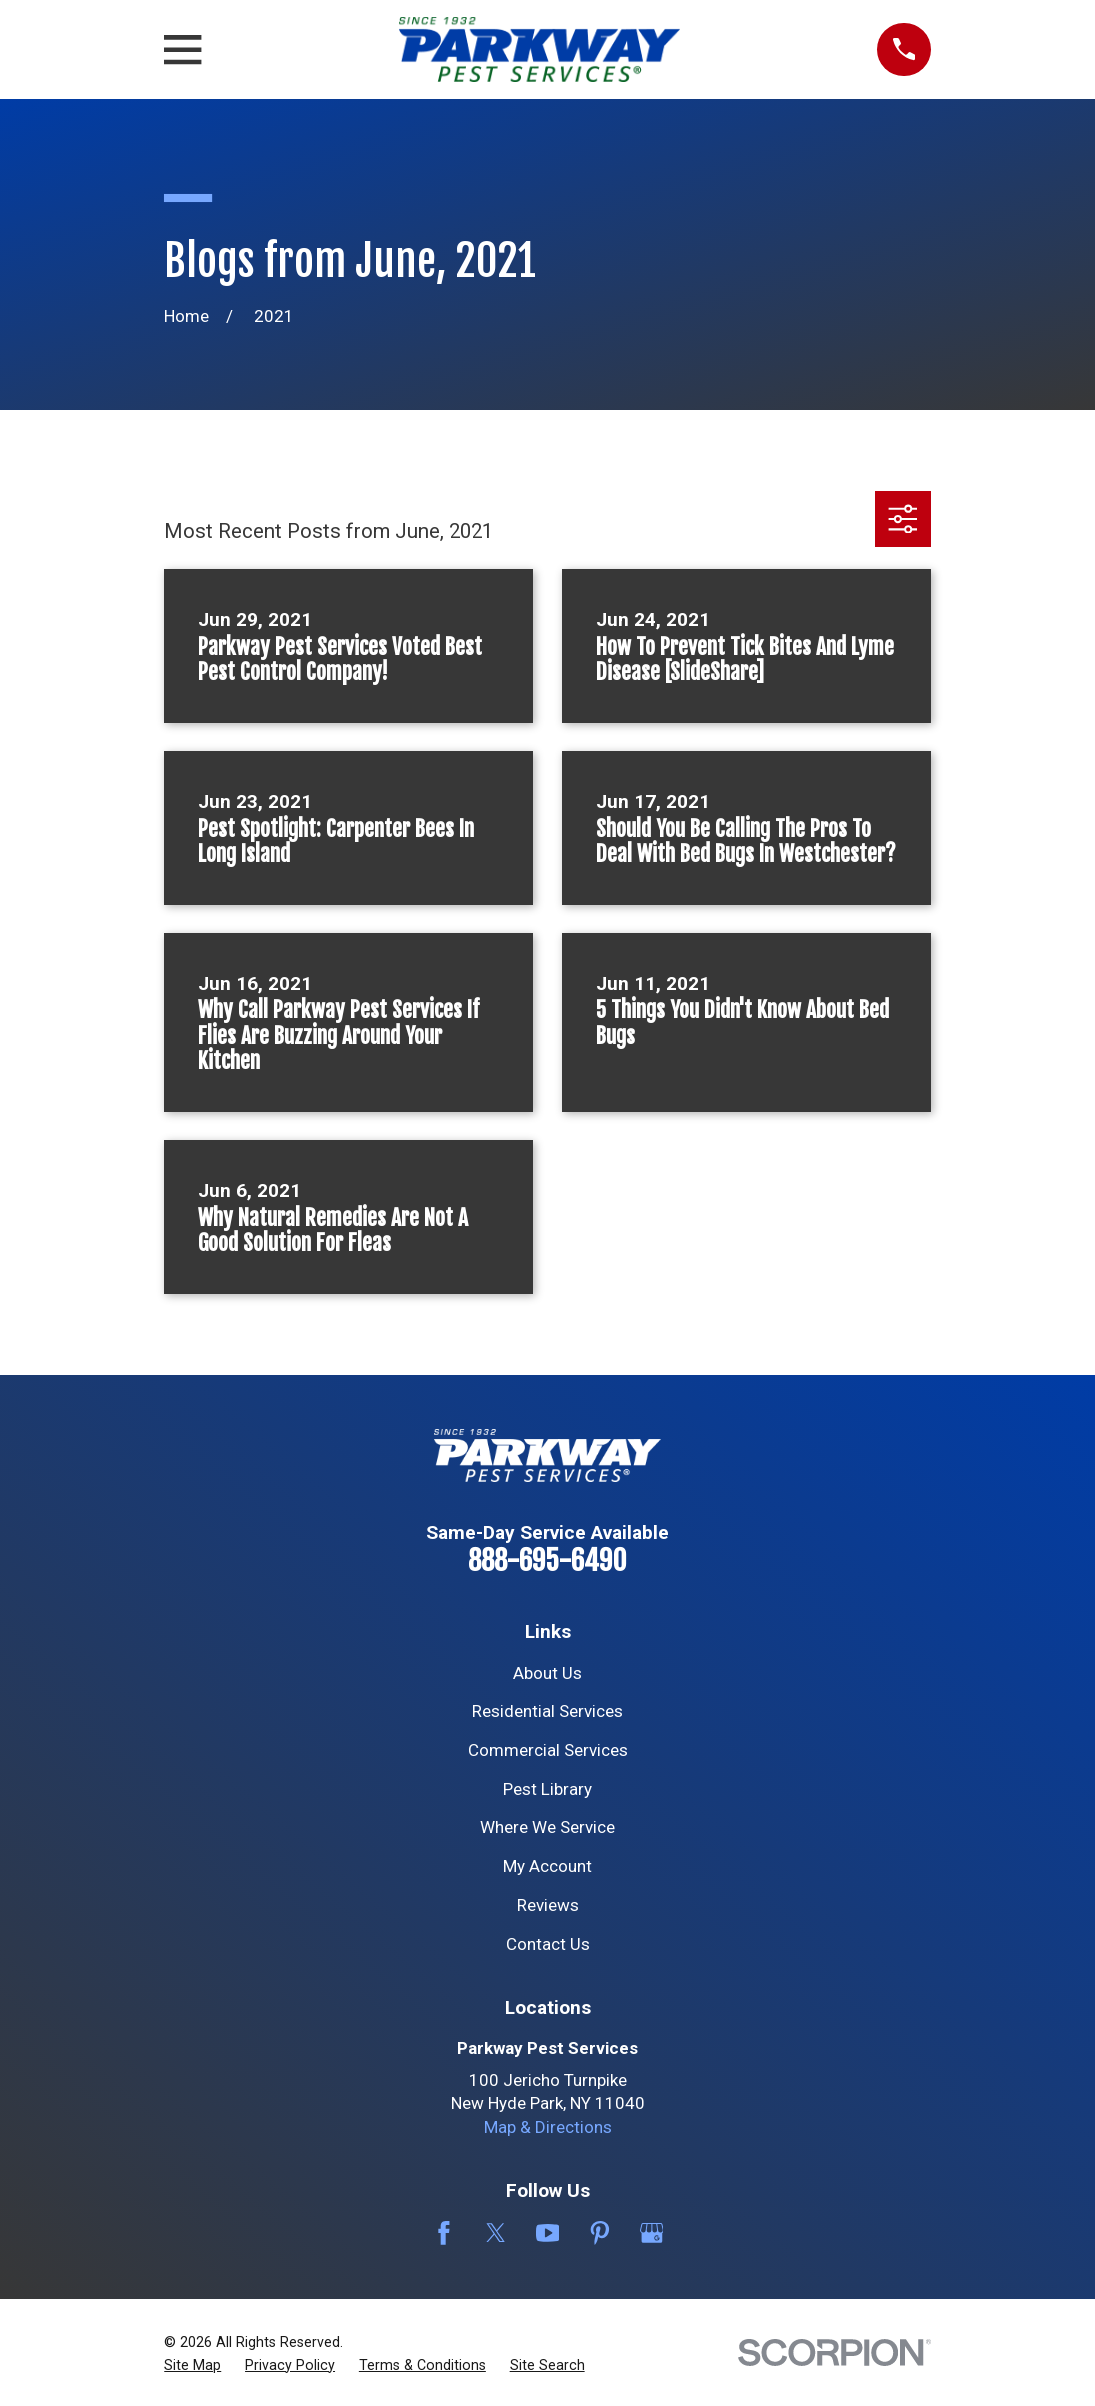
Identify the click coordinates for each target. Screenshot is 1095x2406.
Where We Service (547, 1827)
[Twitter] (496, 2233)
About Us (547, 1673)
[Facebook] (444, 2233)
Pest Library (547, 1789)
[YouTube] (548, 2233)
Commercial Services (548, 1750)
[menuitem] (192, 2366)
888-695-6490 (547, 1561)
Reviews (548, 1905)
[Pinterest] (600, 2233)
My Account (547, 1866)
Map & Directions (548, 2127)
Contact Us (548, 1944)
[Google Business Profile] (652, 2233)
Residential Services (547, 1711)
